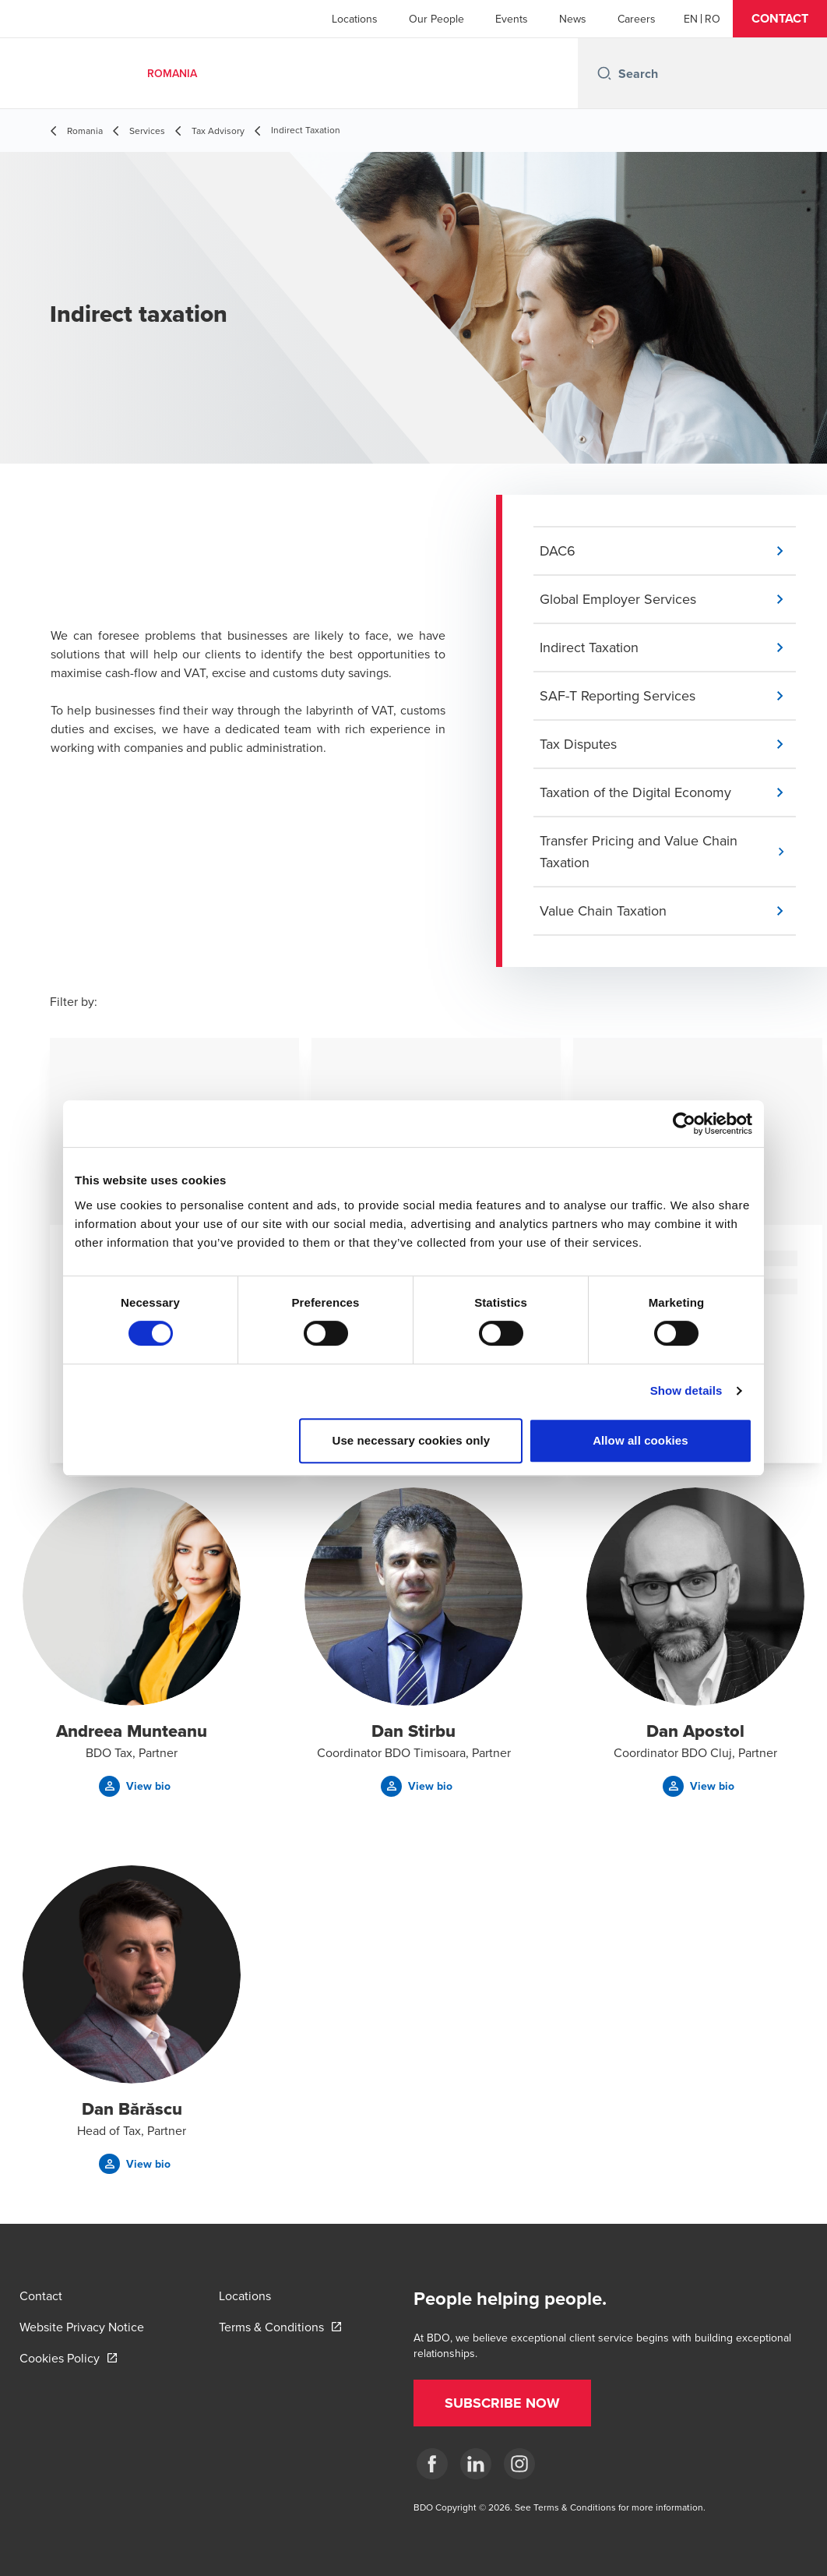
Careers (637, 18)
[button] (780, 18)
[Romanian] (712, 18)
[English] (691, 18)
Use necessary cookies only (412, 1440)
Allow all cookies (640, 1440)
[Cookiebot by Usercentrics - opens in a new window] (684, 1123)
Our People (436, 18)
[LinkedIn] (475, 2463)
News (572, 18)
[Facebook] (432, 2463)
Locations (355, 18)
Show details (686, 1390)
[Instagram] (519, 2463)
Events (511, 18)
